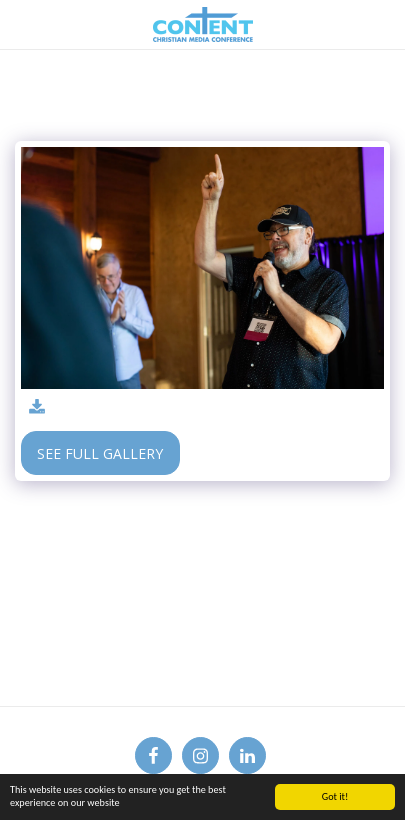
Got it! (335, 796)
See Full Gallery (100, 453)
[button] (22, 23)
